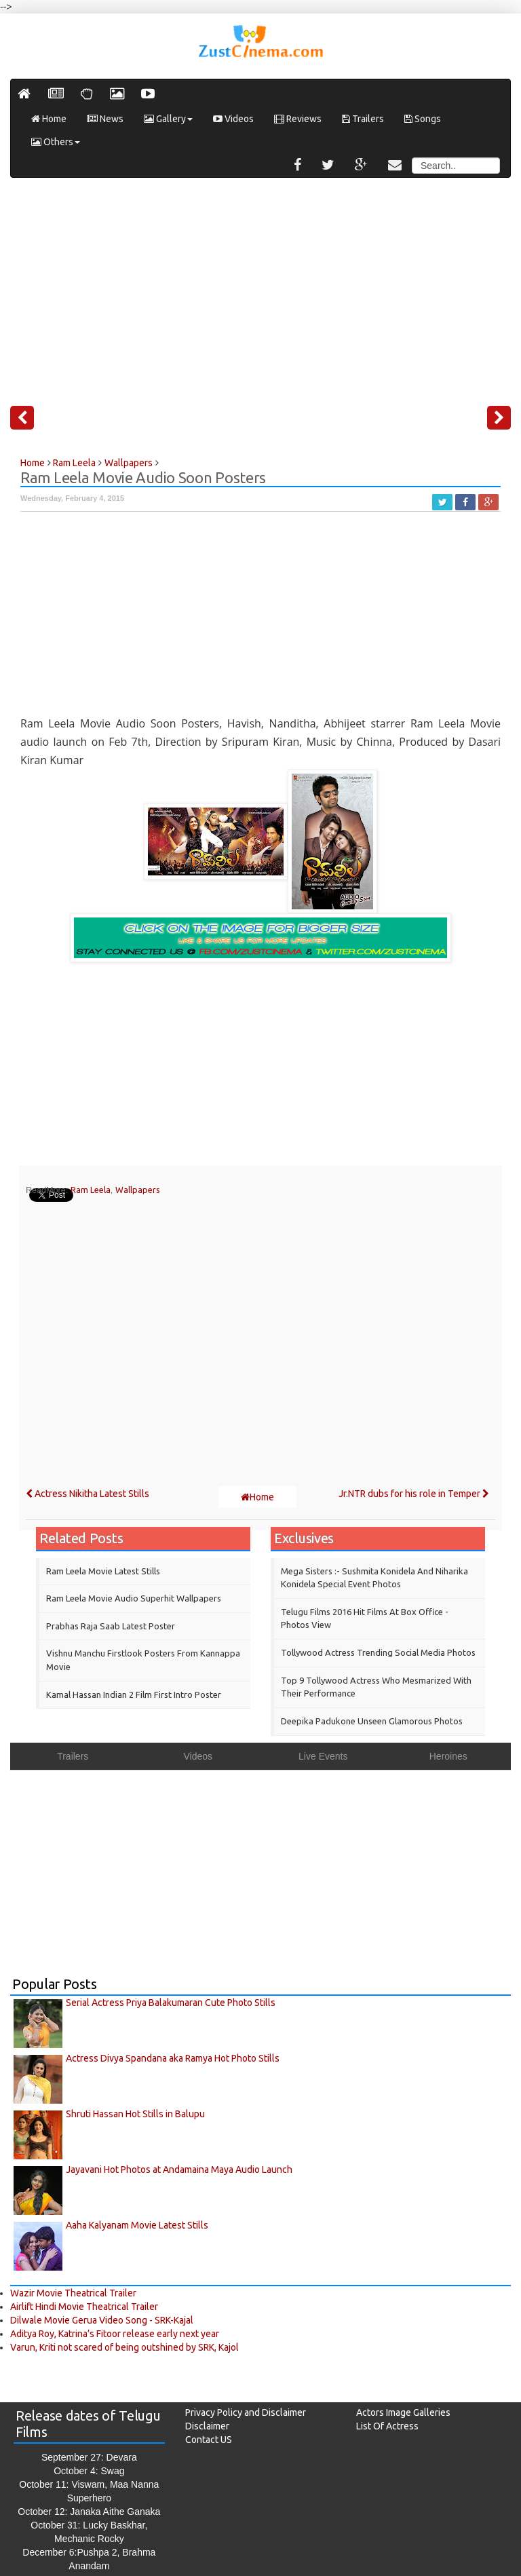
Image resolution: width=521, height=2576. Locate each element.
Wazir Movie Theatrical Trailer (73, 2293)
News (105, 118)
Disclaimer (207, 2426)
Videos (233, 118)
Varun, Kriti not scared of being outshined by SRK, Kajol (124, 2347)
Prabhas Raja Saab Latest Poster (110, 1626)
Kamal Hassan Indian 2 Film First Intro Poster (133, 1694)
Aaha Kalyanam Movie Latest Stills (137, 2225)
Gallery (168, 118)
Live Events (322, 1756)
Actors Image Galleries (403, 2412)
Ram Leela (91, 1189)
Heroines (448, 1756)
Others (55, 141)
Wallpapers (137, 1189)
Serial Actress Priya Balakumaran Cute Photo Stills (170, 2002)
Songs (422, 118)
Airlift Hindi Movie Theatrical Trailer (84, 2306)
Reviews (298, 118)
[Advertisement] (260, 286)
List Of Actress (387, 2426)
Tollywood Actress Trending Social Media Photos (378, 1652)
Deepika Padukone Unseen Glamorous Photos (372, 1721)
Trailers (363, 118)
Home (48, 118)
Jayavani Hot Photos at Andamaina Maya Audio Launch (179, 2169)
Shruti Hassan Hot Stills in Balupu (135, 2113)
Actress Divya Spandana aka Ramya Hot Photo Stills (172, 2058)
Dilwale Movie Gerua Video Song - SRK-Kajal (101, 2320)
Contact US (208, 2439)
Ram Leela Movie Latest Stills (103, 1571)
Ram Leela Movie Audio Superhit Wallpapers (133, 1598)
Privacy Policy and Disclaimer (245, 2412)
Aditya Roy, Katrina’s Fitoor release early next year (114, 2333)
